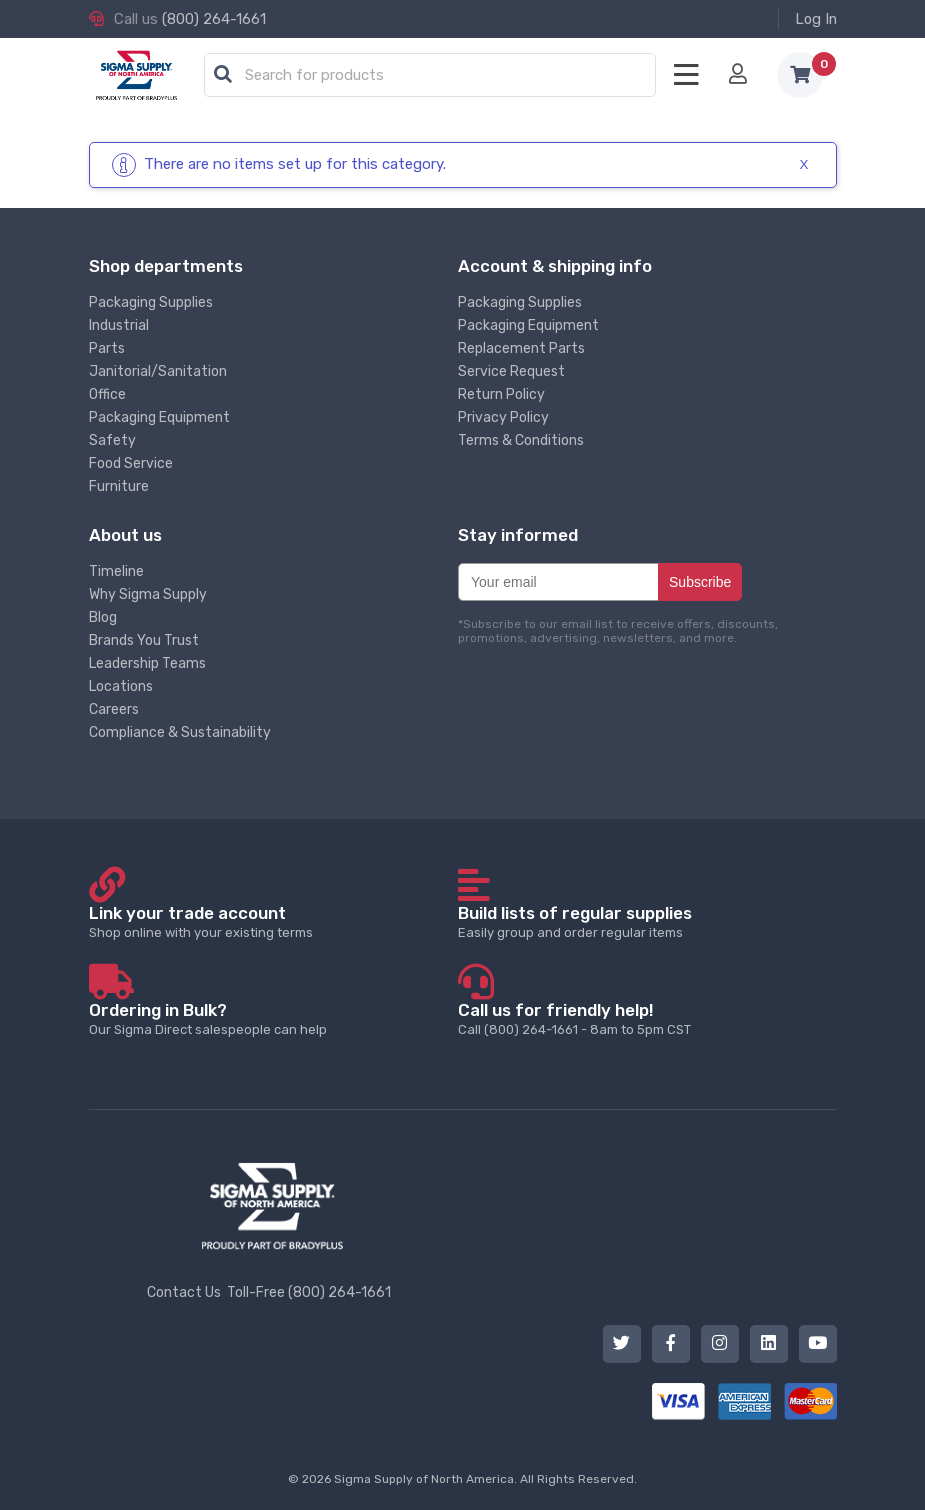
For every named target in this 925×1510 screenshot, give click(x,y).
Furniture (119, 486)
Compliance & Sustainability (180, 732)
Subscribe (700, 582)
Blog (103, 617)
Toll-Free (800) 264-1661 (309, 1292)
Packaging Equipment (159, 417)
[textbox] (435, 76)
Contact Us (184, 1292)
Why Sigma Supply (148, 594)
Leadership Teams (147, 663)
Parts (107, 348)
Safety (112, 440)
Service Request (511, 371)
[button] (223, 75)
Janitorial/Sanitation (158, 371)
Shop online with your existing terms (272, 921)
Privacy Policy (503, 417)
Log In (816, 19)
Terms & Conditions (521, 440)
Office (107, 394)
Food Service (131, 463)
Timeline (116, 571)
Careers (114, 709)
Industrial (119, 325)
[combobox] (430, 76)
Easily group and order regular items (641, 921)
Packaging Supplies (151, 302)
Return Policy (501, 394)
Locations (121, 686)
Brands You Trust (144, 640)
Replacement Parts (521, 348)
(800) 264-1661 (214, 19)
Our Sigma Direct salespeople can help (272, 1018)
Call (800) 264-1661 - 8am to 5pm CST (641, 1018)
